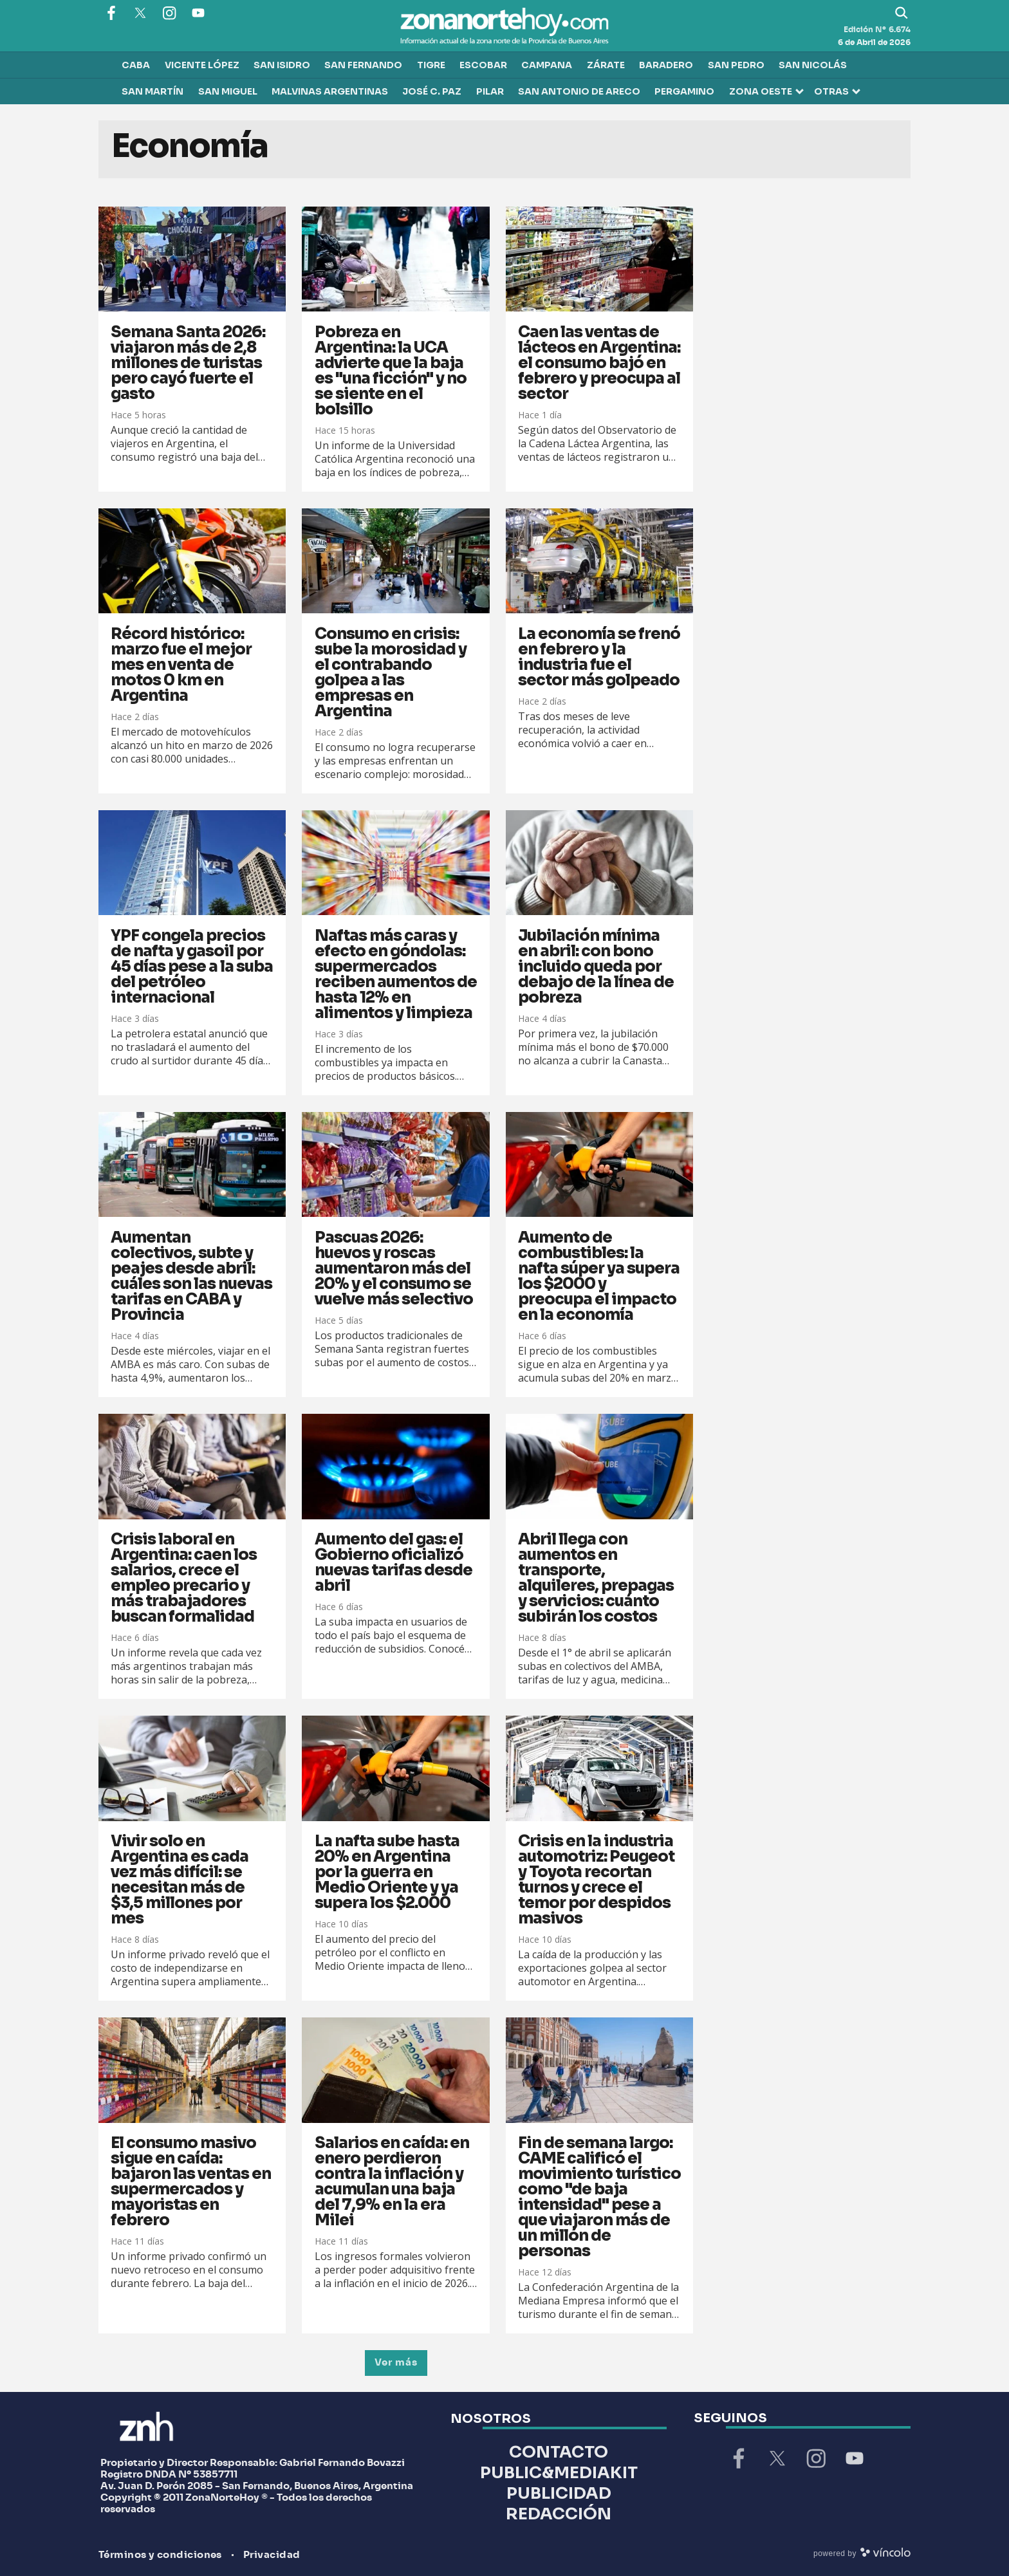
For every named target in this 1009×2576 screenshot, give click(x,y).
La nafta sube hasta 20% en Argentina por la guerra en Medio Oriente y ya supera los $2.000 (387, 1872)
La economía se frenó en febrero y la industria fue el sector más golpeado (599, 657)
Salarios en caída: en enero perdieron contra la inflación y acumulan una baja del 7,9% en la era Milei (392, 2181)
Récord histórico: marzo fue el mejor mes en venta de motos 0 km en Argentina (181, 664)
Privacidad (272, 2555)
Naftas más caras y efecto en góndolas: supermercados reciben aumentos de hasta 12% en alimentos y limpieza (396, 974)
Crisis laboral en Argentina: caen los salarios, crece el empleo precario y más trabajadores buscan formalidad (184, 1578)
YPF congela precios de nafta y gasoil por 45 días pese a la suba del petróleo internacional (192, 966)
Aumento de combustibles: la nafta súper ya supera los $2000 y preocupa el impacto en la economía (599, 1276)
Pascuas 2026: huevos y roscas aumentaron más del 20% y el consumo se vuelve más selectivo (394, 1268)
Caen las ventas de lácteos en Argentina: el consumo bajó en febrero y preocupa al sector (599, 362)
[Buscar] (902, 13)
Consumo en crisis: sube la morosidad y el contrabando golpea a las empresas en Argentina (391, 672)
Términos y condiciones (160, 2555)
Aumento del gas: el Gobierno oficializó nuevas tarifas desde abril (393, 1562)
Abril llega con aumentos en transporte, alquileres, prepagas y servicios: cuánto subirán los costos (596, 1578)
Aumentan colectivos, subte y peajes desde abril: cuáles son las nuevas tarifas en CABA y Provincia (191, 1276)
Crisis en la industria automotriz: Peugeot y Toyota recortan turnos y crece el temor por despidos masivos (596, 1879)
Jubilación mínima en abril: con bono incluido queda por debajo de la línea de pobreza (596, 966)
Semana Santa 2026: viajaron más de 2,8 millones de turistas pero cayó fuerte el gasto (188, 362)
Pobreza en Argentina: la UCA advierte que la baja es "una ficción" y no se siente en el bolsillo (391, 370)
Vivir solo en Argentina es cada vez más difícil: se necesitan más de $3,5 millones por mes (179, 1879)
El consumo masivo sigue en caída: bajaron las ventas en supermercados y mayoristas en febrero (191, 2181)
